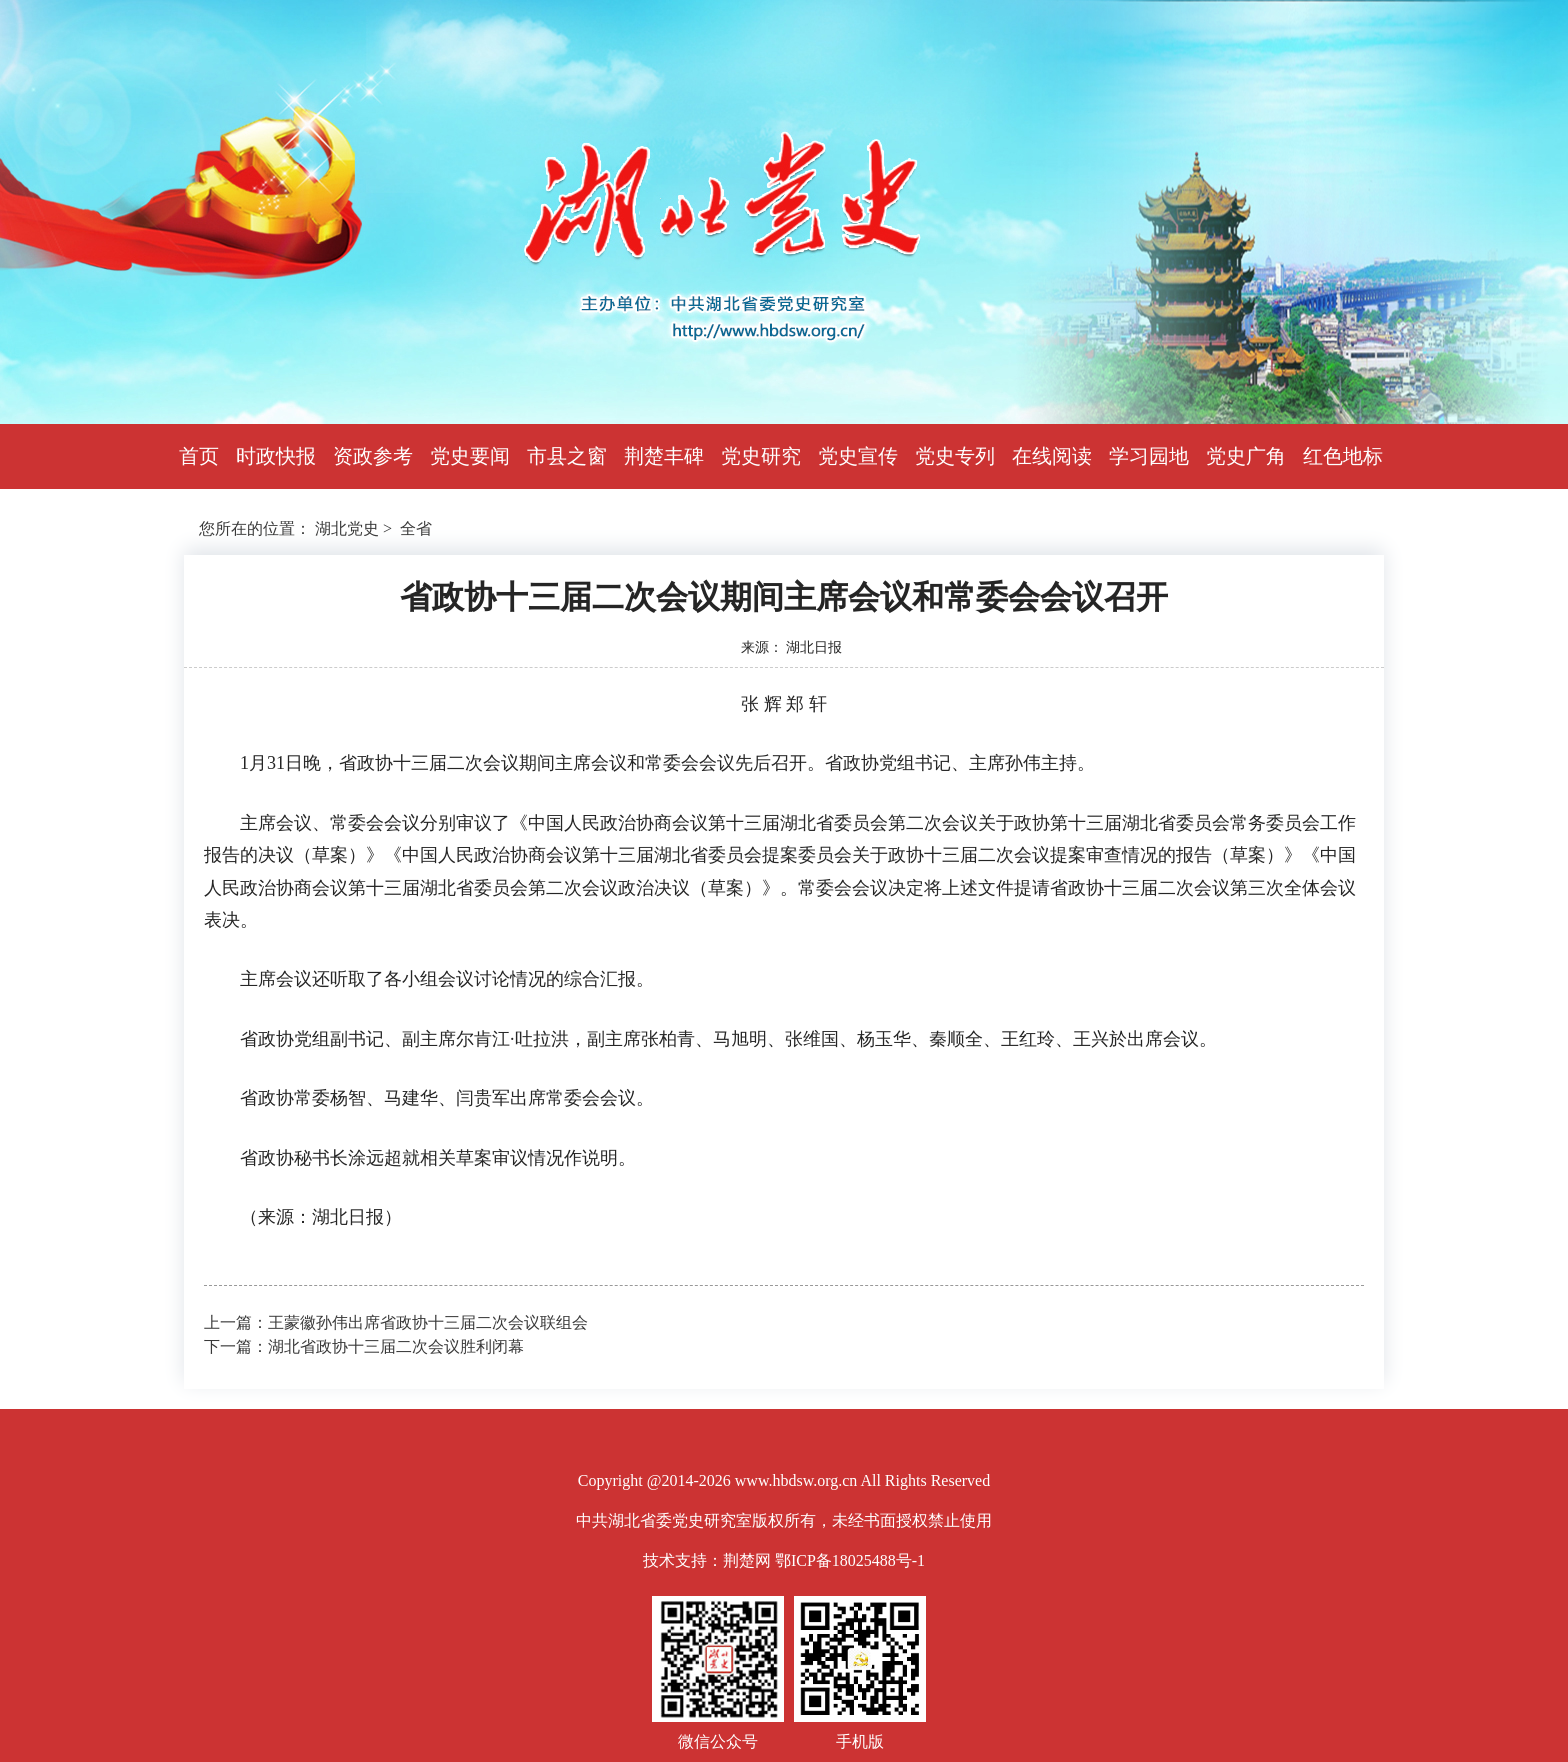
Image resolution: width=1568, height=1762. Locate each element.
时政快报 (276, 456)
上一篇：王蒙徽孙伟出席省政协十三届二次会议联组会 (396, 1322)
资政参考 (373, 456)
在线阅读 (1052, 456)
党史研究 (761, 456)
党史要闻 (470, 456)
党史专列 (955, 456)
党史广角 (1246, 456)
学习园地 (1149, 456)
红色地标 (1343, 456)
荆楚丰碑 (664, 456)
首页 (199, 456)
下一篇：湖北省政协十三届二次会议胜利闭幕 (364, 1346)
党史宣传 (858, 456)
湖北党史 (347, 528)
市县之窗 (567, 456)
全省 (416, 528)
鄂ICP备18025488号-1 (850, 1560)
